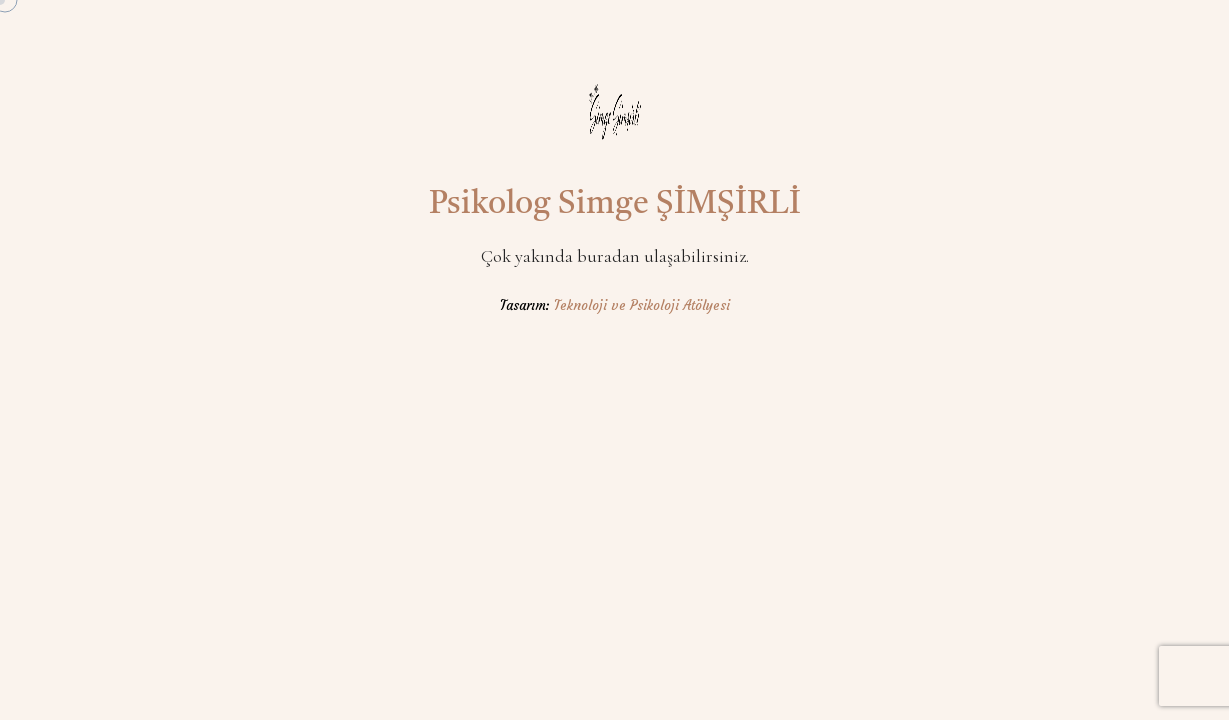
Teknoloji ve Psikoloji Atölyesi (642, 305)
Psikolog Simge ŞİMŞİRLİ (615, 205)
